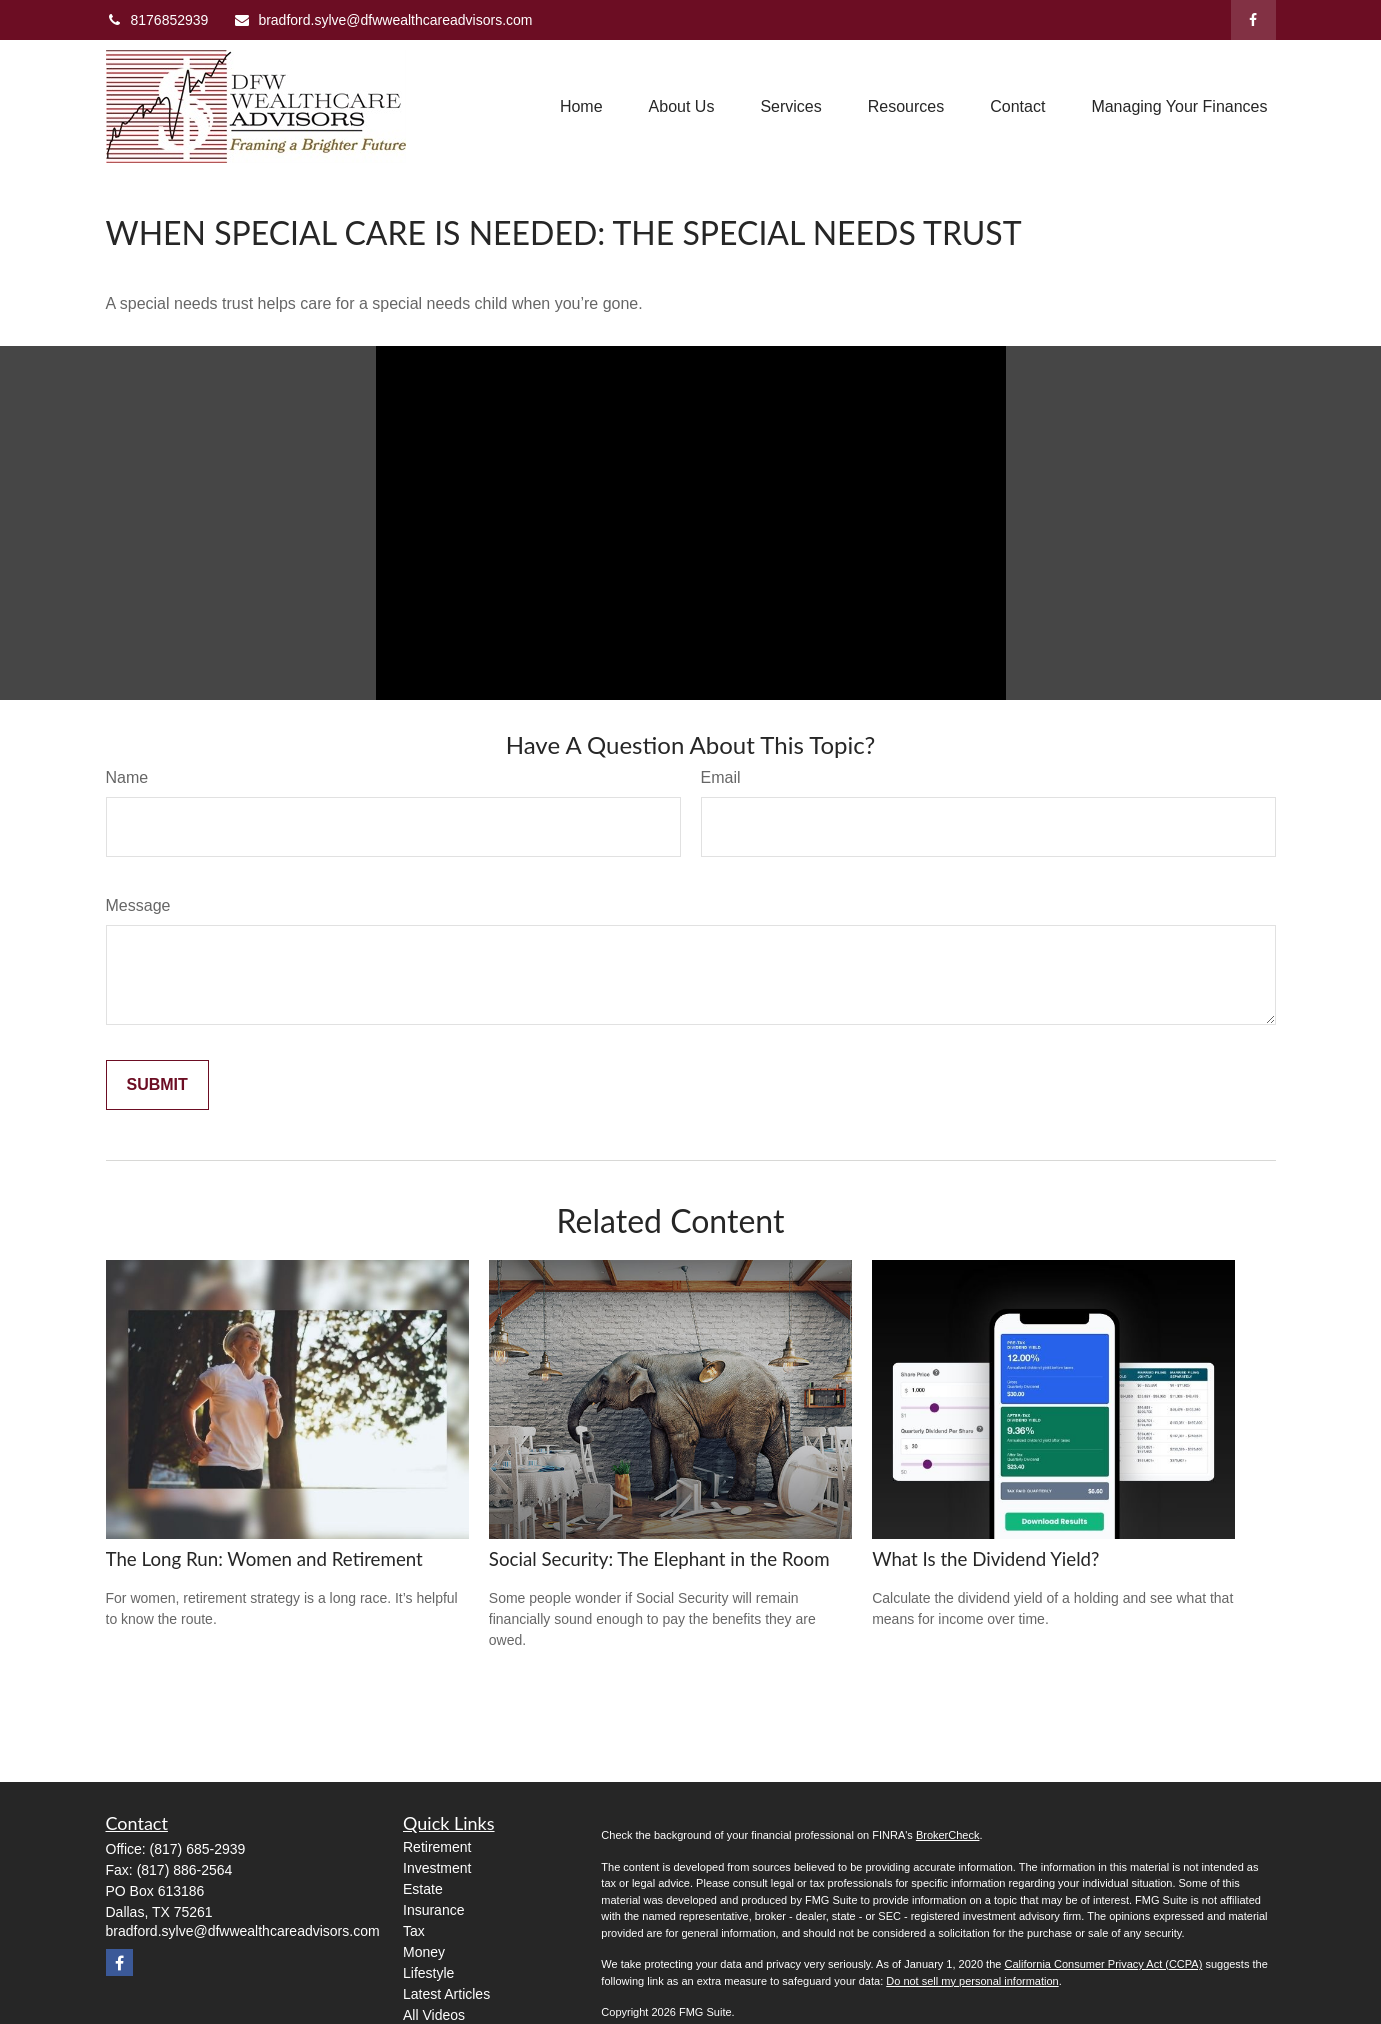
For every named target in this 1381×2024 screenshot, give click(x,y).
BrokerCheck (948, 1835)
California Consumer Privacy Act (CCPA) (1103, 1964)
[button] (581, 106)
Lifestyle (428, 1973)
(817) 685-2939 (198, 1849)
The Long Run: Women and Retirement (264, 1559)
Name (127, 777)
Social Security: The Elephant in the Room (659, 1559)
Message (138, 905)
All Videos (434, 2015)
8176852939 (157, 20)
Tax (414, 1931)
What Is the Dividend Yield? (985, 1559)
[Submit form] (157, 1085)
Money (424, 1952)
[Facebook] (1253, 20)
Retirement (437, 1847)
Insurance (433, 1910)
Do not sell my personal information (972, 1981)
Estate (423, 1889)
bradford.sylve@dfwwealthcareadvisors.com (382, 20)
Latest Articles (446, 1994)
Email (721, 777)
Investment (437, 1868)
